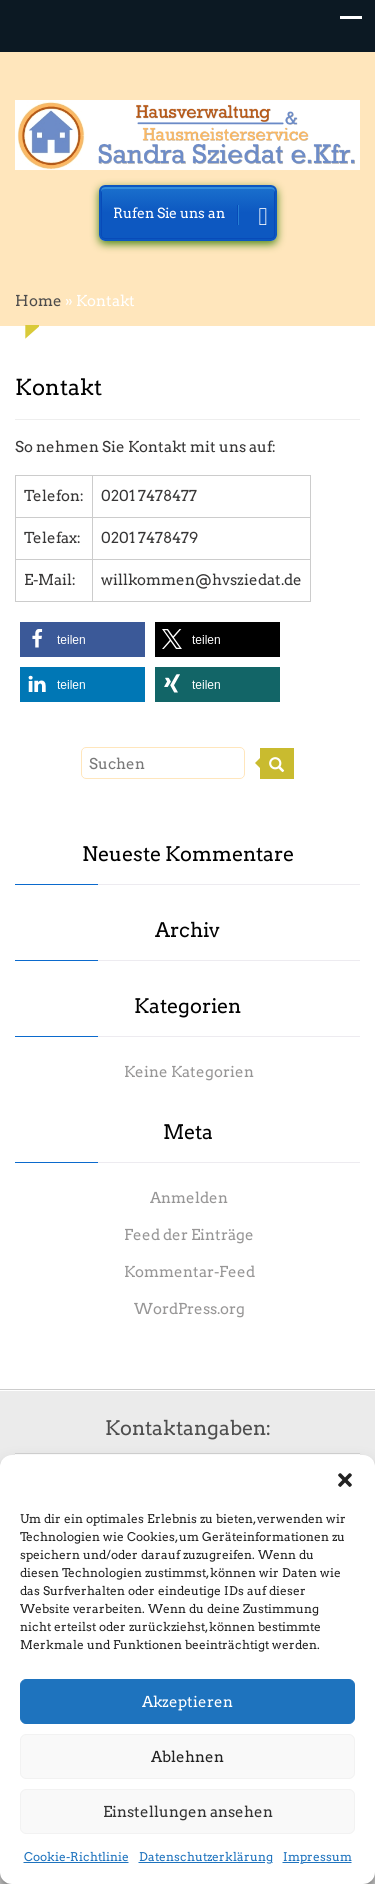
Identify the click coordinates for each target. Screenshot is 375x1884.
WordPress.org (189, 1309)
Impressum (317, 1856)
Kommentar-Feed (189, 1272)
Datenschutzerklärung (206, 1856)
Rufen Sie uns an (190, 218)
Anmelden (189, 1198)
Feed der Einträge (189, 1235)
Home (38, 301)
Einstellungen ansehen (188, 1812)
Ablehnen (187, 1757)
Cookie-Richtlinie (76, 1856)
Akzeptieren (187, 1702)
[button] (345, 1480)
